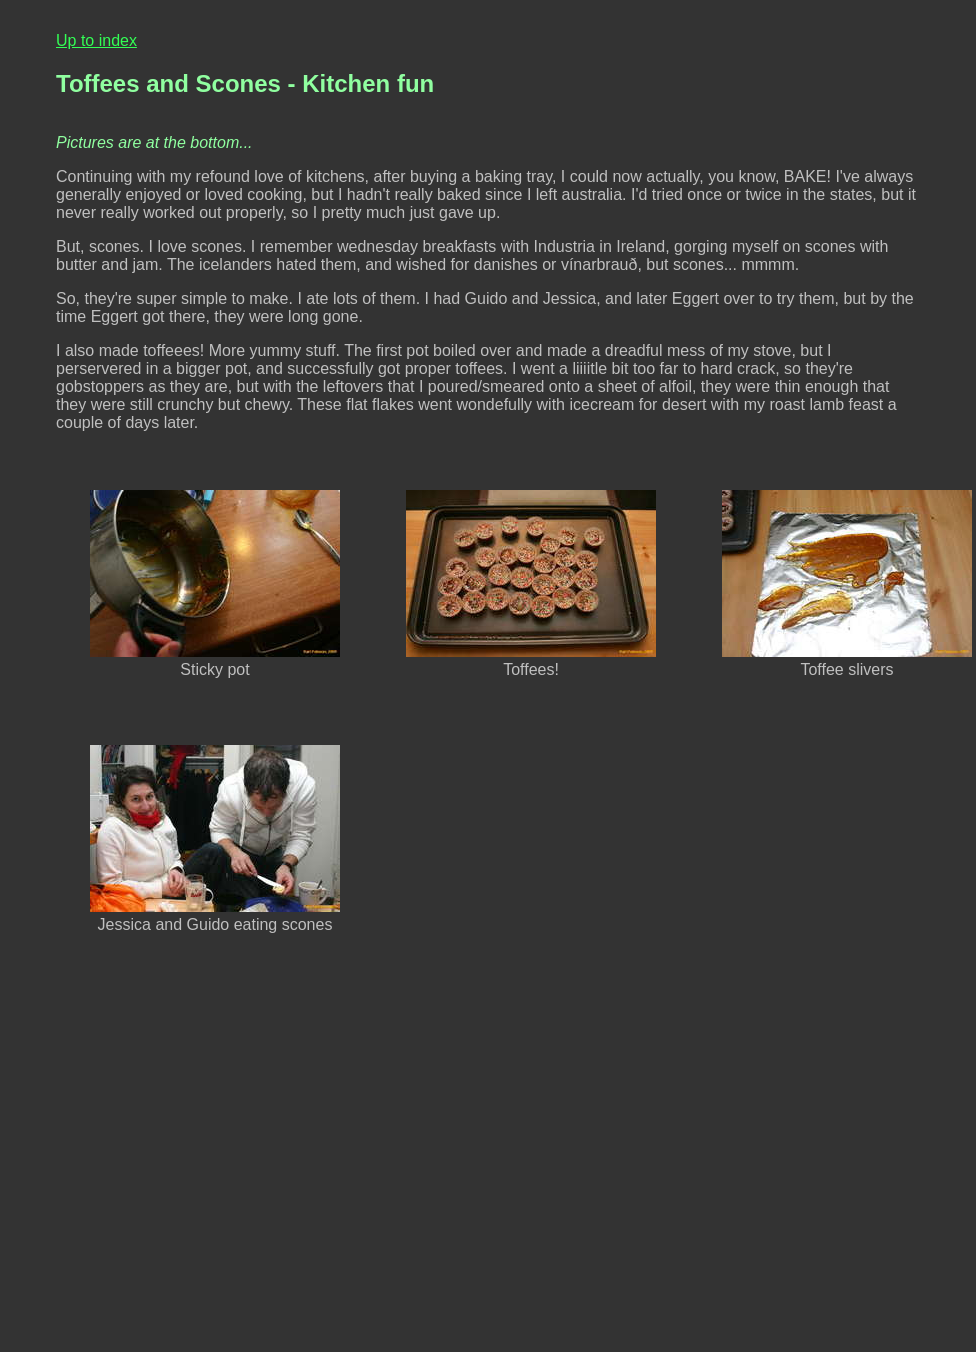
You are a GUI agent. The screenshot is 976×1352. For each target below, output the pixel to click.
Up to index (96, 40)
